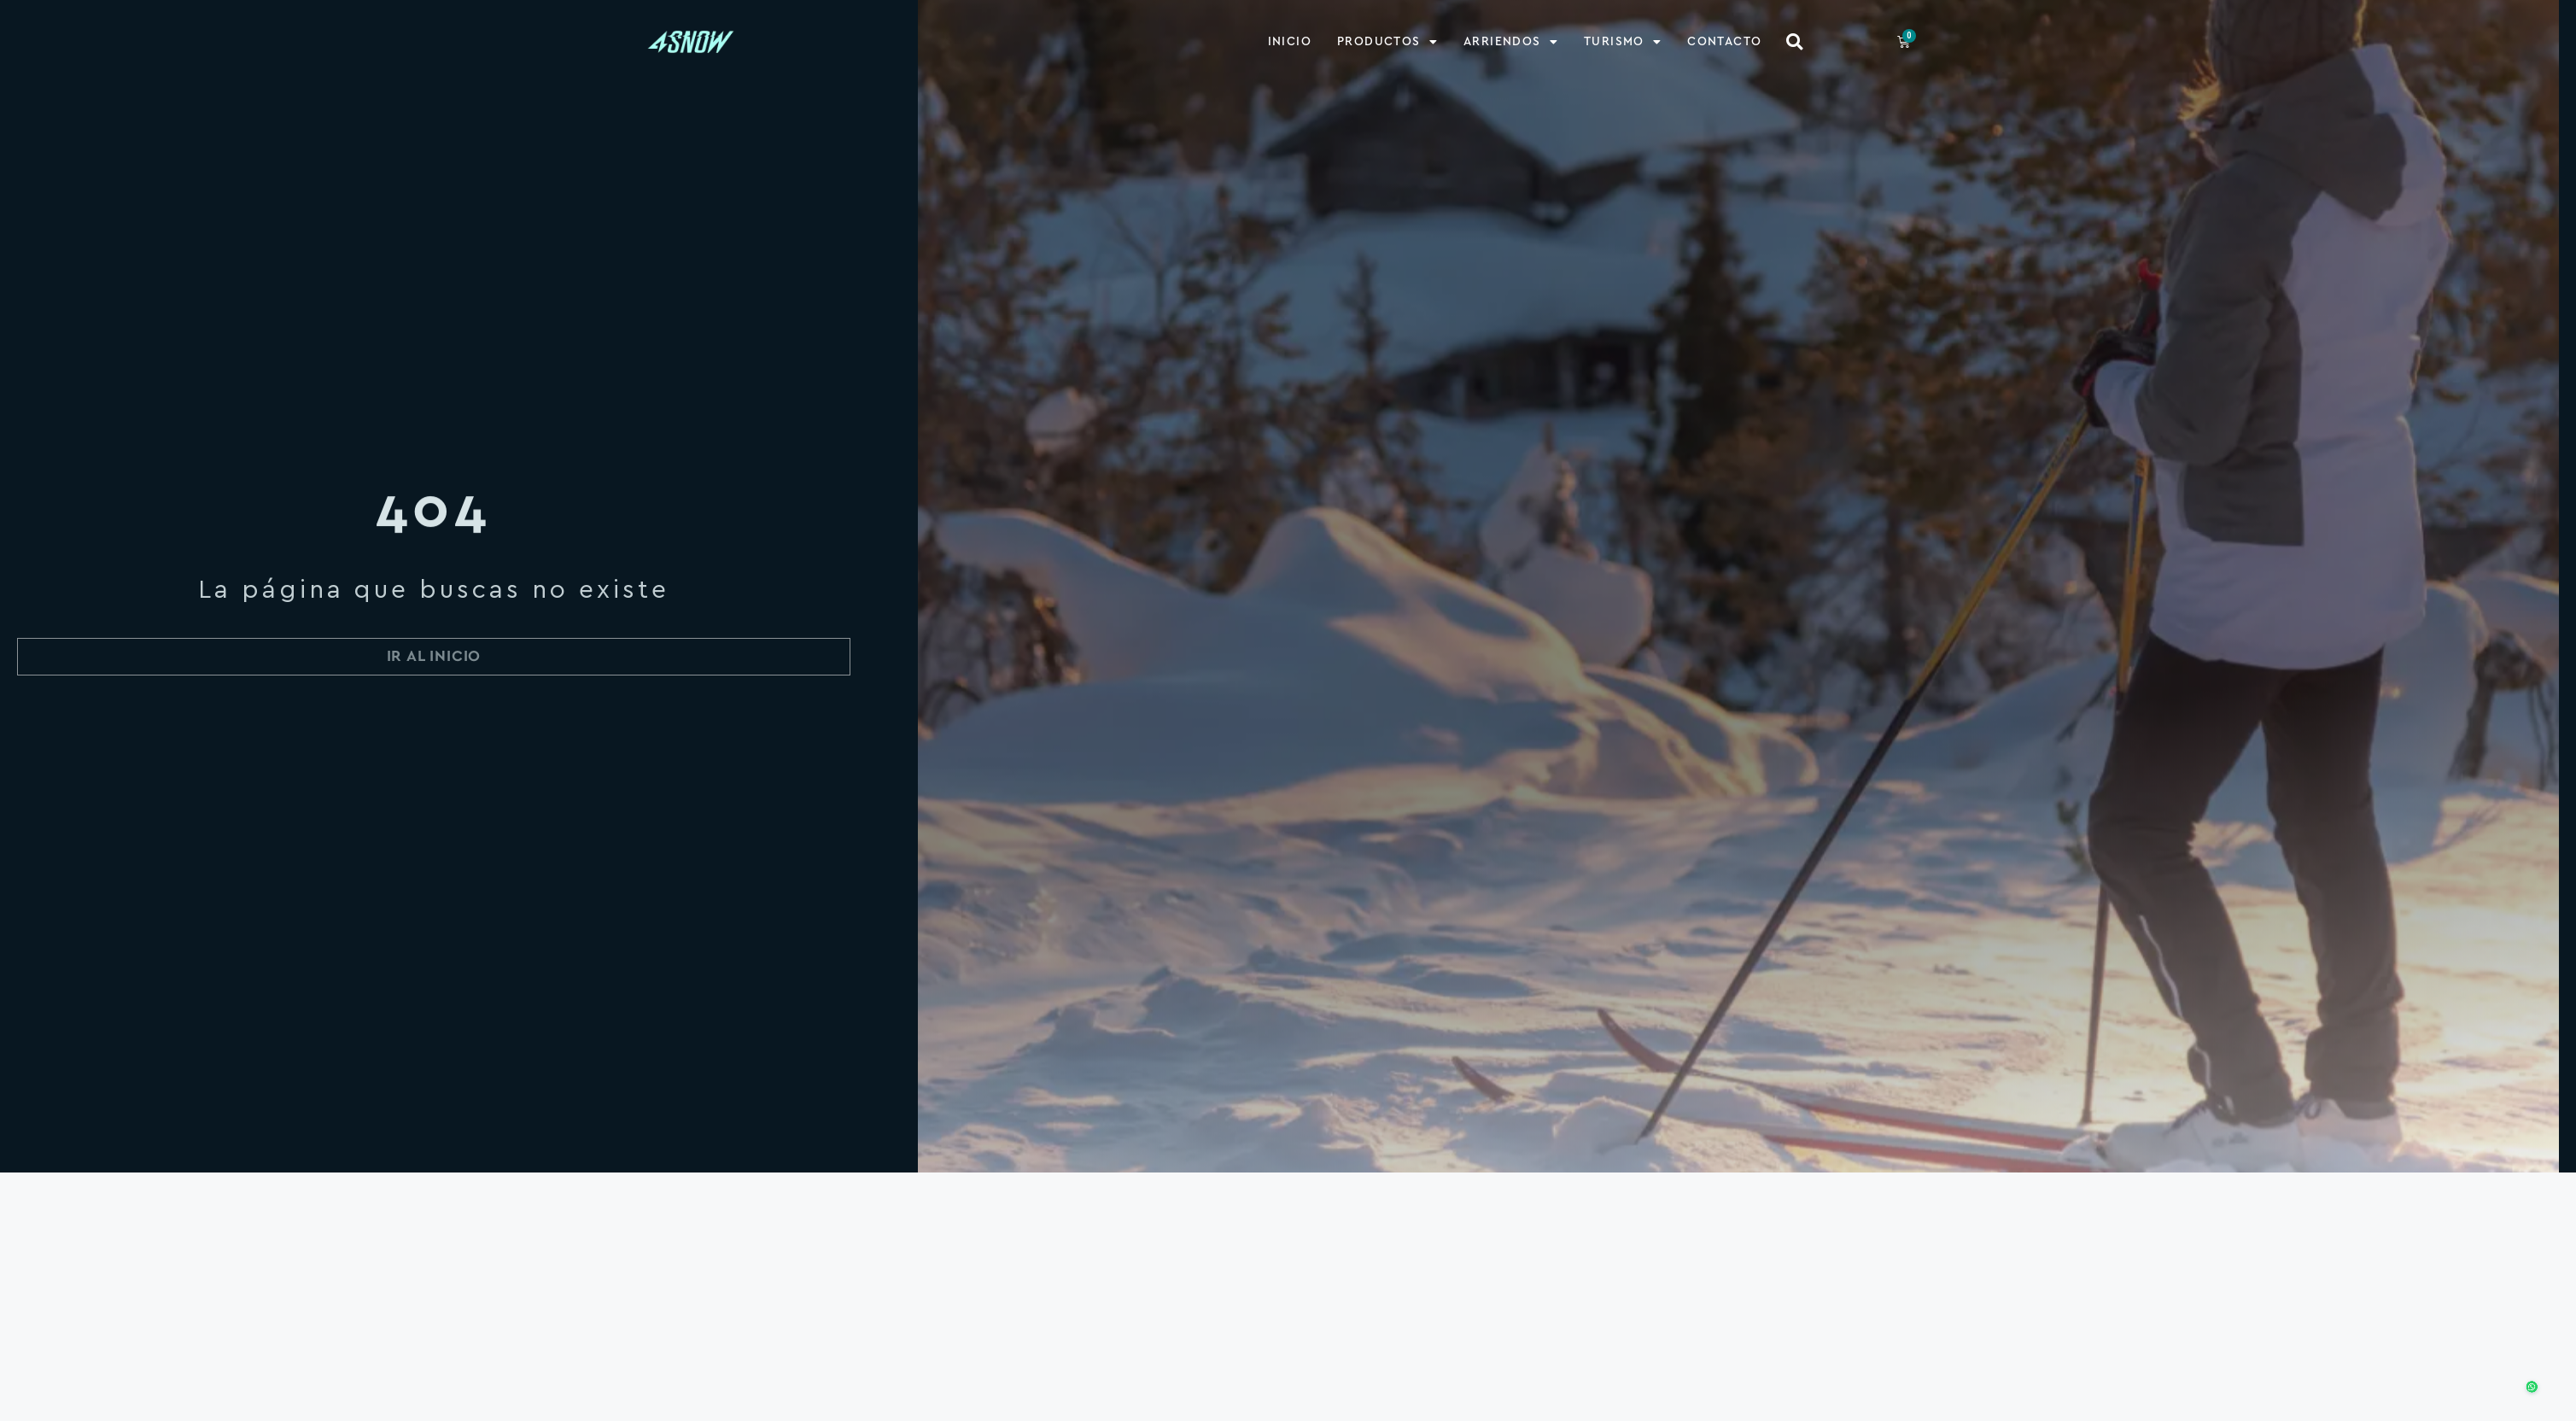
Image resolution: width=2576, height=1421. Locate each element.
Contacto (1724, 41)
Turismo (1623, 41)
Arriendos (1510, 41)
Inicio (1289, 41)
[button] (1794, 41)
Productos (1387, 41)
